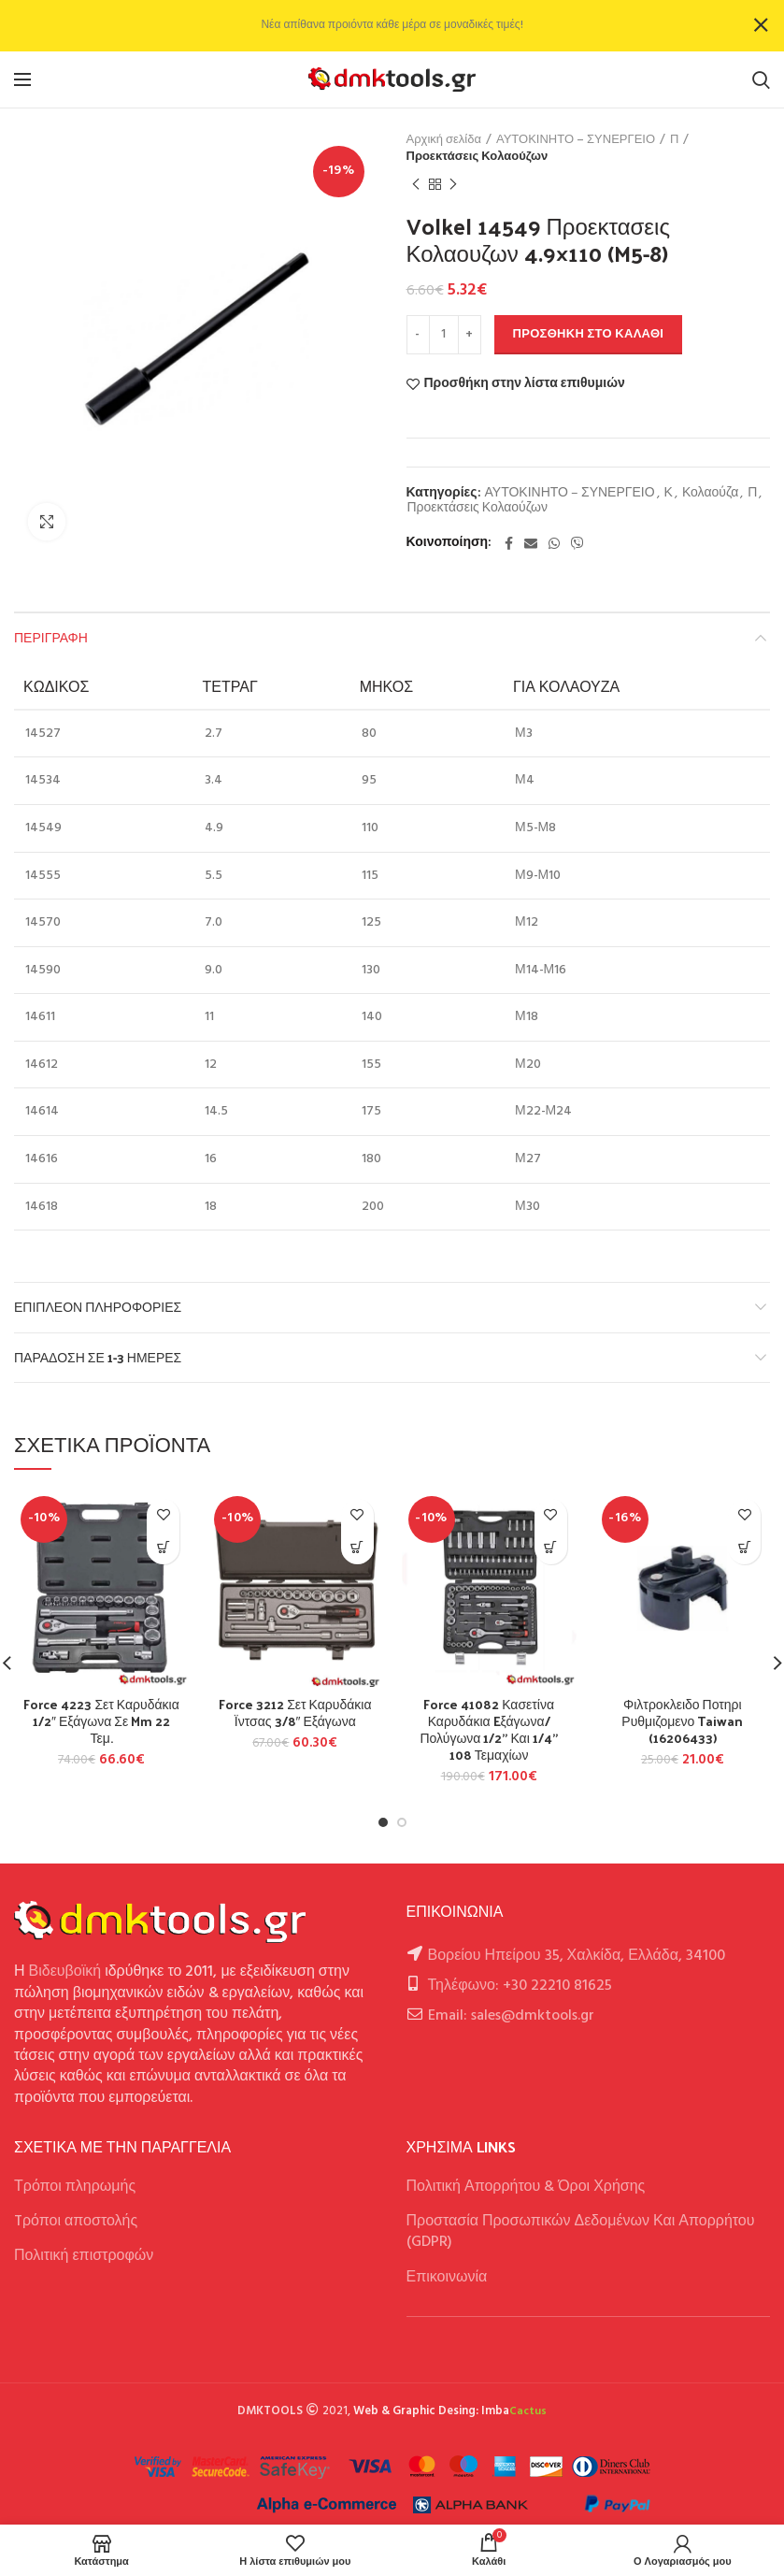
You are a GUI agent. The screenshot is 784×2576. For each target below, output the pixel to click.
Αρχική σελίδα (443, 140)
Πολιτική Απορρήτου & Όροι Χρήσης (526, 2187)
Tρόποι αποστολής (75, 2221)
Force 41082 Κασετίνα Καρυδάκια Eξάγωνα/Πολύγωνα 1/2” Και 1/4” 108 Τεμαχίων (488, 1730)
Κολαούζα (710, 494)
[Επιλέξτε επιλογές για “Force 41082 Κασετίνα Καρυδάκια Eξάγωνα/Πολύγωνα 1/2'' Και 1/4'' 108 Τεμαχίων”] (551, 1548)
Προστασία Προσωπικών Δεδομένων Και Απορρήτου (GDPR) (580, 2231)
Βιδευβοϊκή (65, 1972)
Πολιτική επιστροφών (83, 2256)
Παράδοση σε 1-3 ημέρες (97, 1357)
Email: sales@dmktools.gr (511, 2016)
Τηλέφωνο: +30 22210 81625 (520, 1986)
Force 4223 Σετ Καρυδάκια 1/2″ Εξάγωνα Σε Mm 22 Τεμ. (100, 1722)
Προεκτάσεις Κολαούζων (477, 157)
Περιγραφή (51, 637)
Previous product (415, 185)
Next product (453, 185)
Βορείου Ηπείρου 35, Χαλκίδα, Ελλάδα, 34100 (577, 1956)
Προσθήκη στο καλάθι (588, 334)
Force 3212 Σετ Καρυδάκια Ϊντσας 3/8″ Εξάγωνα (295, 1713)
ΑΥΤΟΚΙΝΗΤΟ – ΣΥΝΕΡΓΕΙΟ (575, 140)
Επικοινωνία (447, 2278)
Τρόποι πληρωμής (74, 2187)
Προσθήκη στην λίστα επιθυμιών (524, 384)
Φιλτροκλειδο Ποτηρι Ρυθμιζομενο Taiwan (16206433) (682, 1722)
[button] (163, 1548)
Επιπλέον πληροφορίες (97, 1306)
